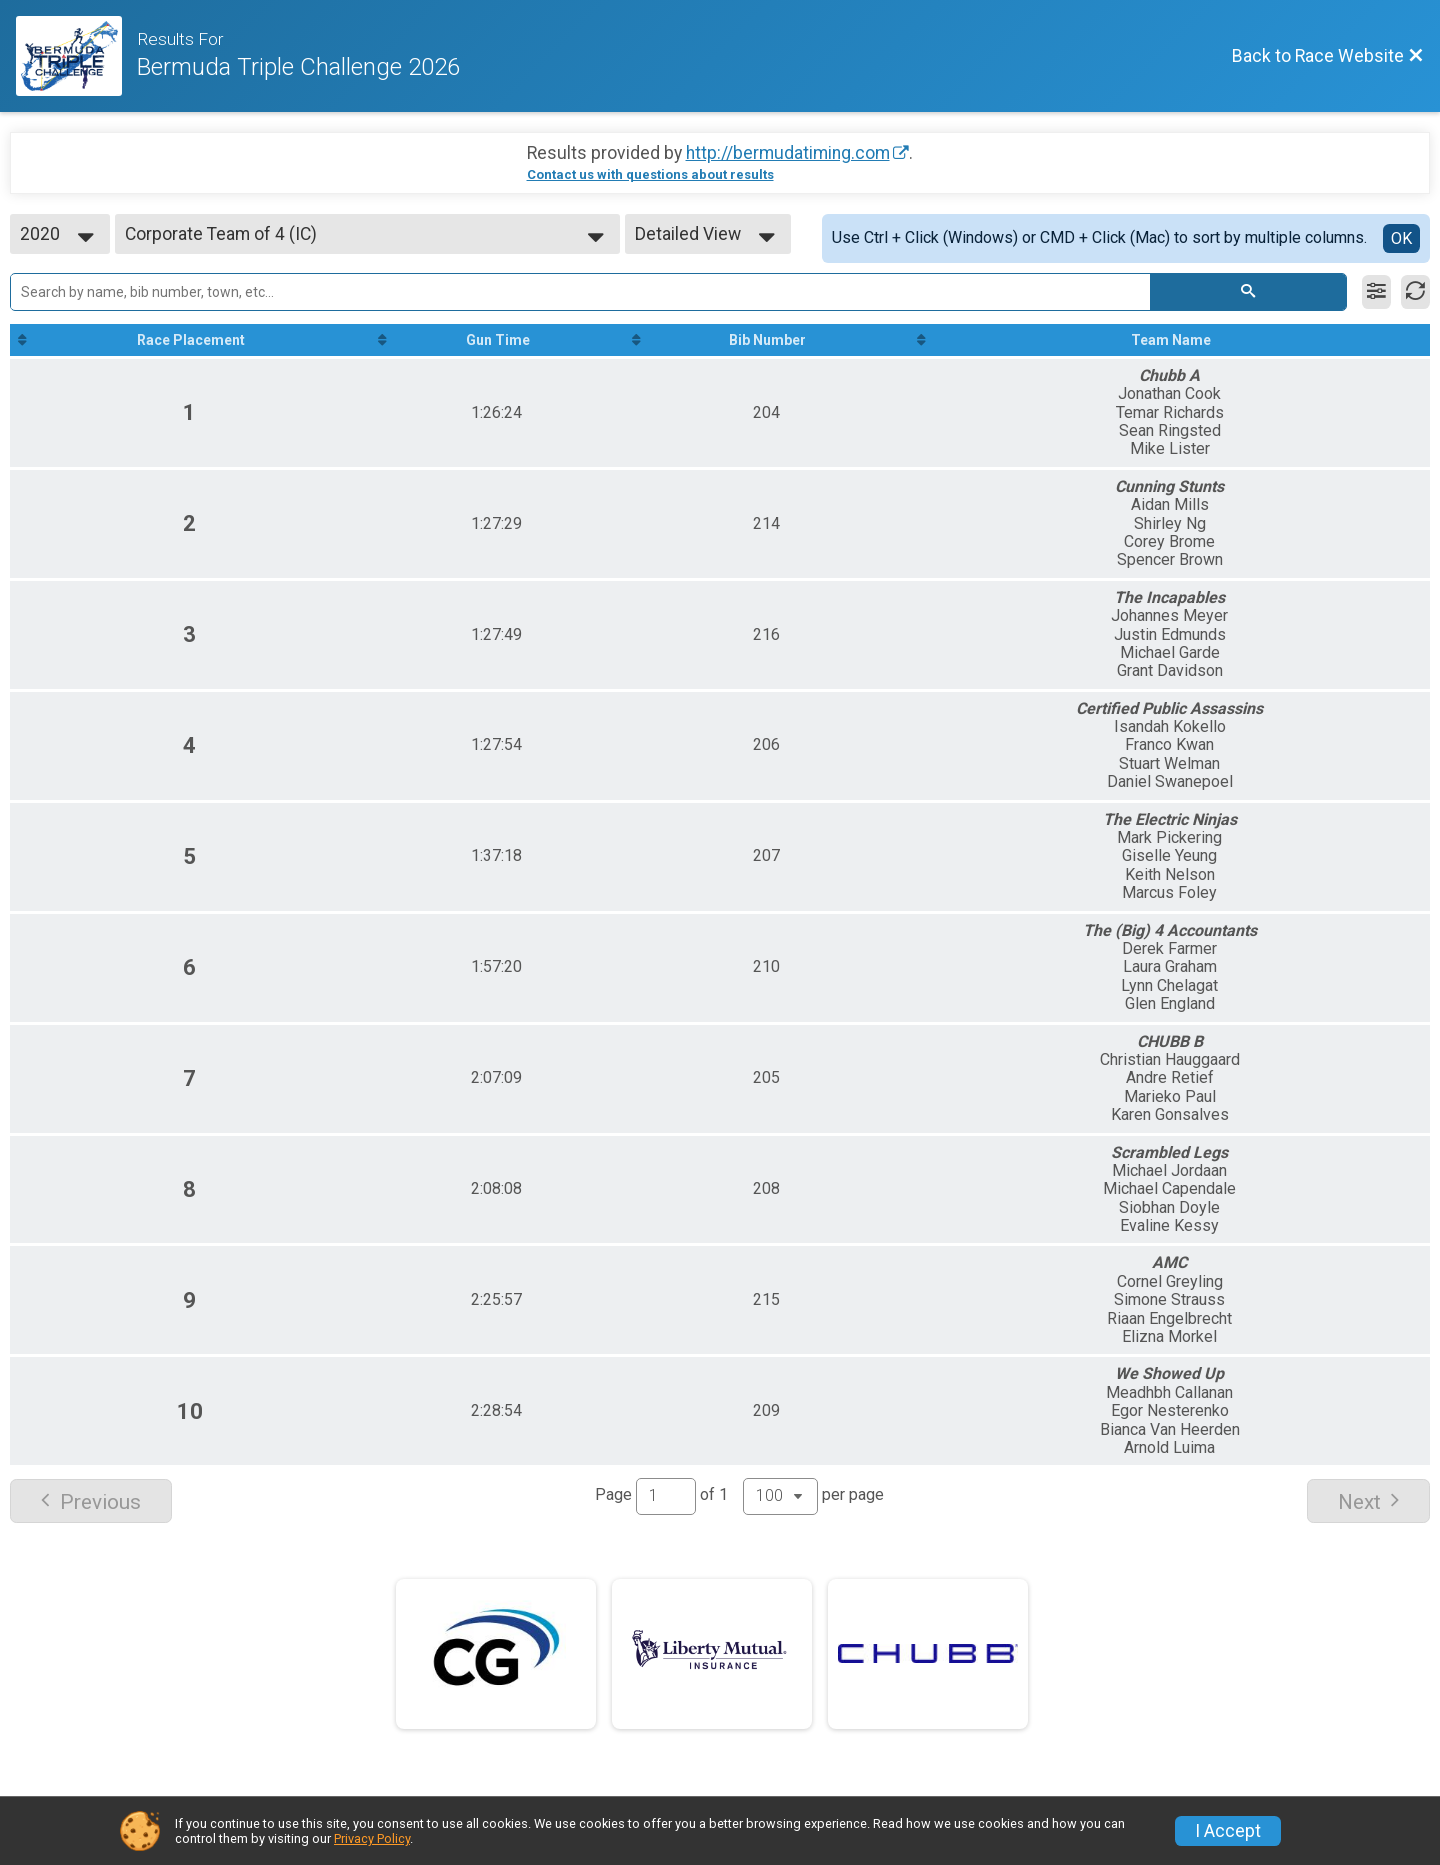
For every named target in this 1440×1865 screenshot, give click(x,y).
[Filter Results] (1376, 292)
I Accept (1228, 1831)
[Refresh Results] (1415, 292)
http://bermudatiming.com (788, 153)
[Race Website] (76, 56)
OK (1401, 238)
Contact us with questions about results (650, 174)
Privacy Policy (372, 1838)
